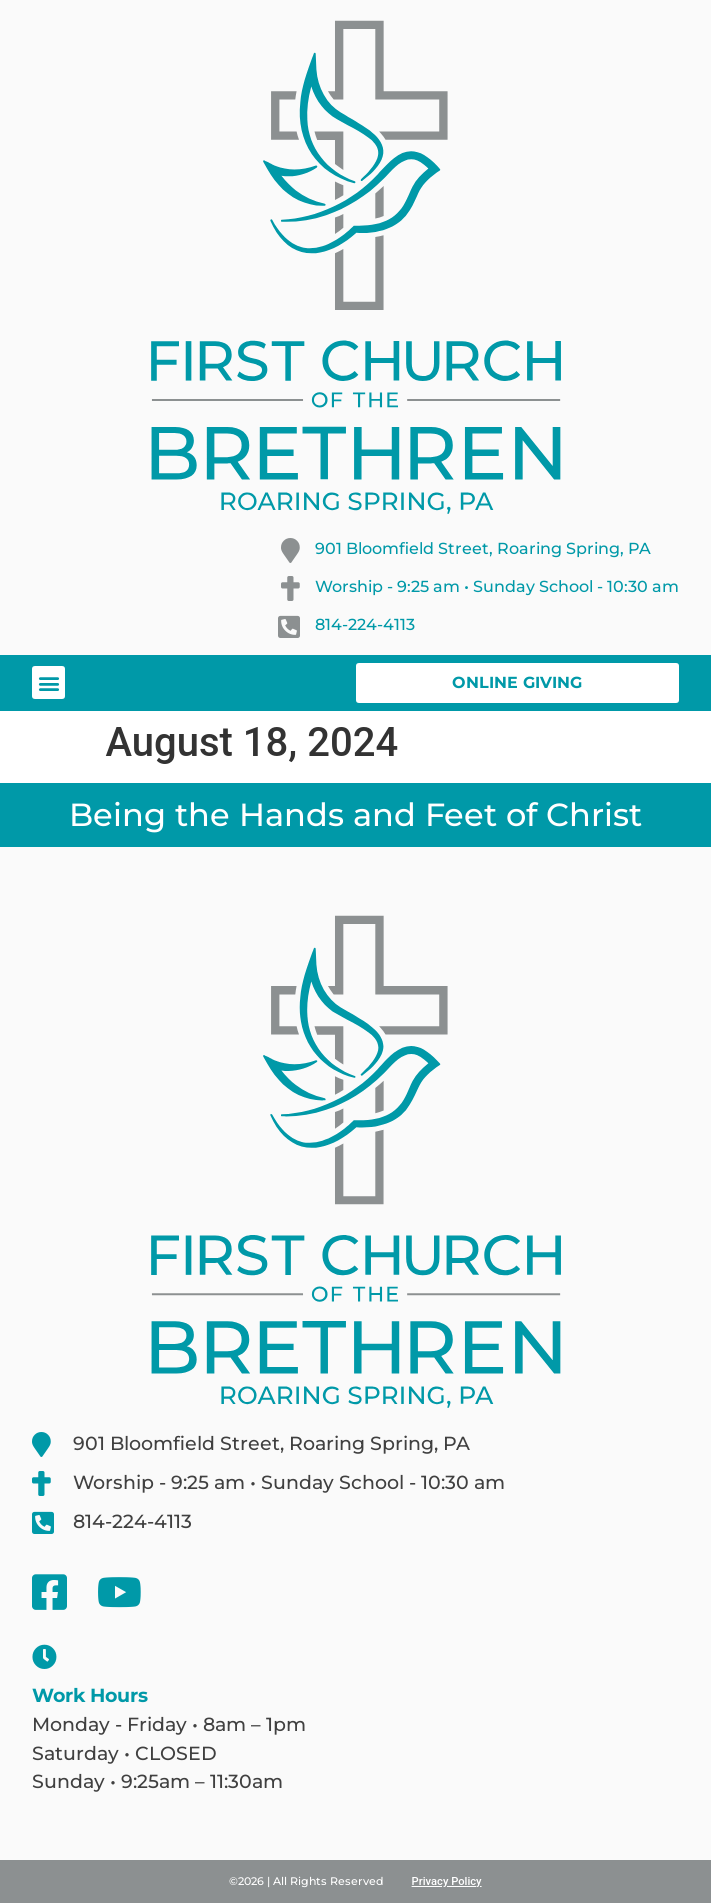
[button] (48, 682)
